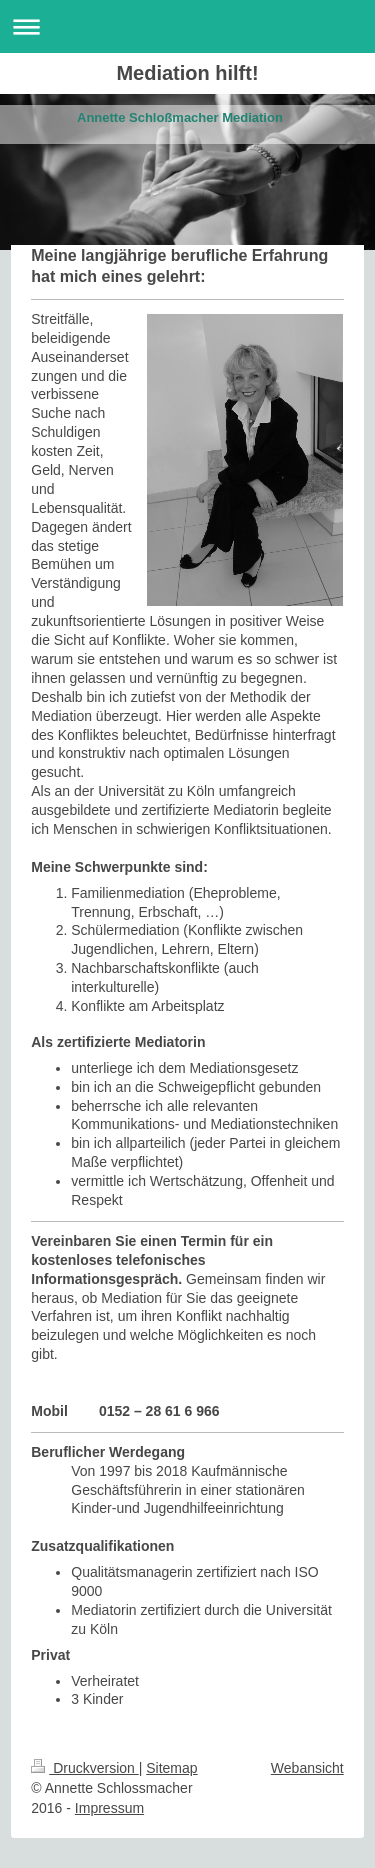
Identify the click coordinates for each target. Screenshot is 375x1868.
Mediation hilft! (187, 73)
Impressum (109, 1808)
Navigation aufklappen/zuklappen (187, 26)
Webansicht (307, 1768)
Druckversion (84, 1768)
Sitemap (171, 1768)
